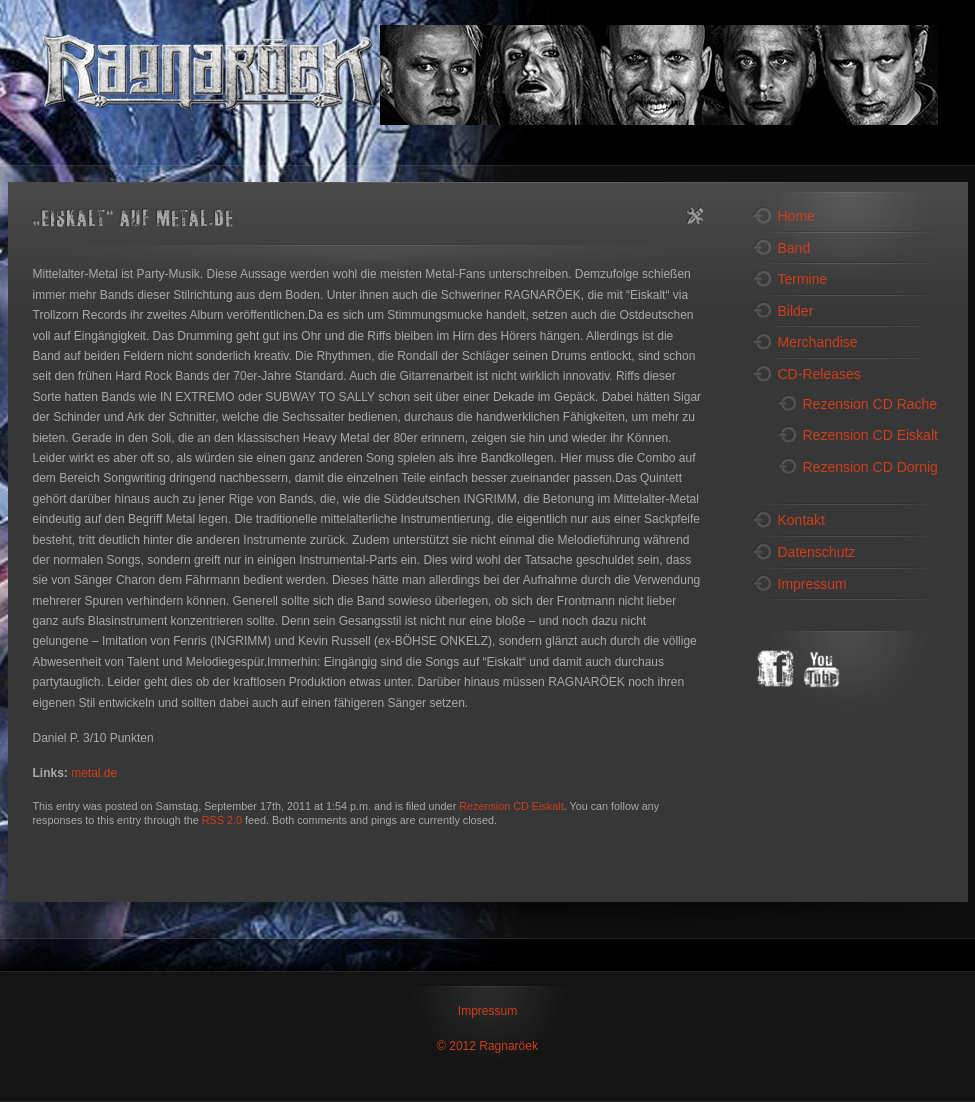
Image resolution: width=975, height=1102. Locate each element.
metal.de (94, 773)
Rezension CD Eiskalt (511, 806)
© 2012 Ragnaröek (487, 1046)
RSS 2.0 (222, 820)
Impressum (487, 1011)
